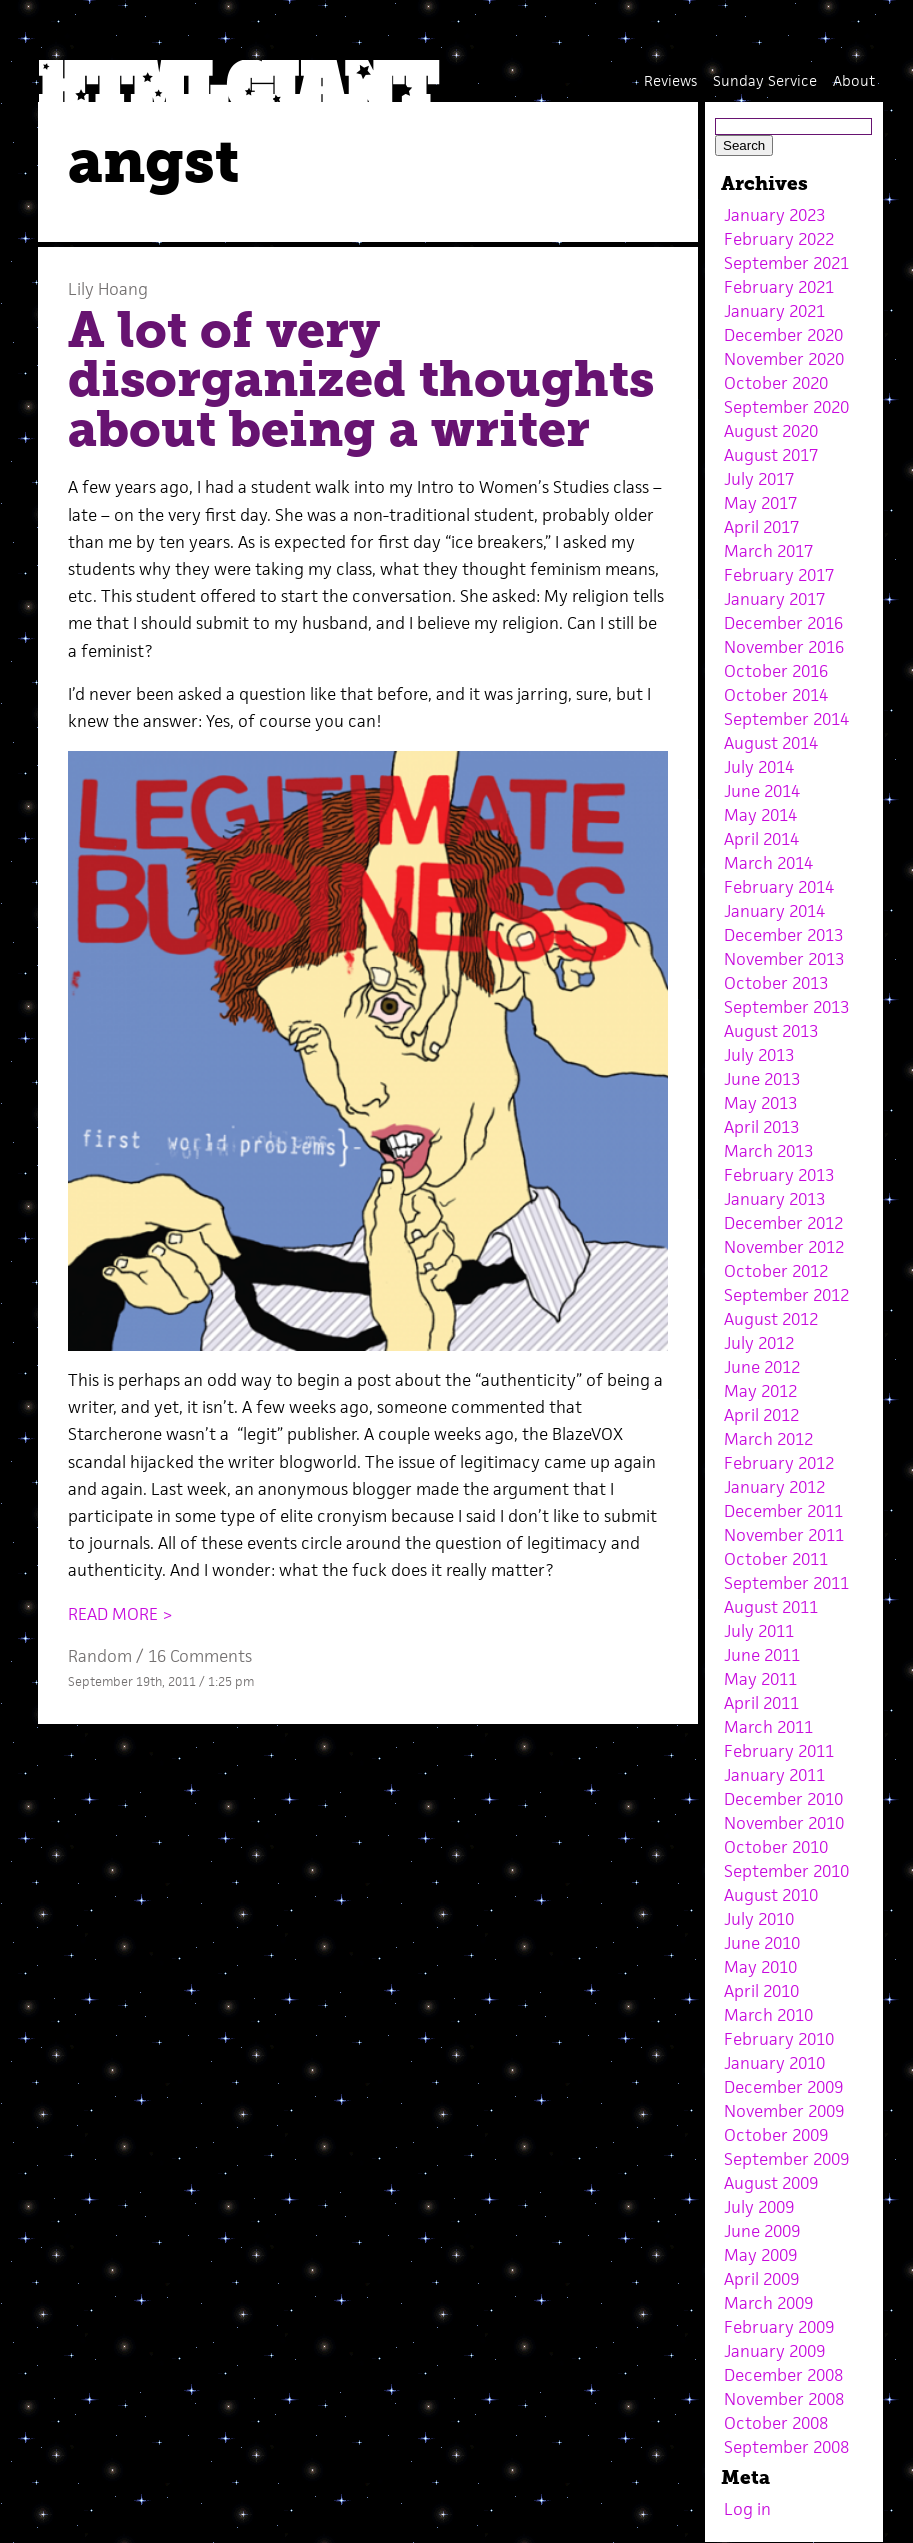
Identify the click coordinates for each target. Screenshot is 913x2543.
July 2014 (759, 767)
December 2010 (783, 1799)
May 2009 (760, 2255)
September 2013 (786, 1007)
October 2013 (776, 983)
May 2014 (760, 815)
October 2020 (776, 383)
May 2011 (760, 1679)
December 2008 (783, 2375)
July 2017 (759, 479)
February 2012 (779, 1463)
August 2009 (771, 2183)
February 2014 (779, 887)
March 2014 (768, 863)
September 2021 (786, 263)
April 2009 (761, 2279)
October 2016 (776, 671)
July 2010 (759, 1919)
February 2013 (779, 1175)
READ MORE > (120, 1614)
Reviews (670, 80)
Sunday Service (765, 80)
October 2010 (776, 1847)
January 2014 (774, 911)
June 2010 (762, 1943)
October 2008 (776, 2423)
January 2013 (774, 1199)
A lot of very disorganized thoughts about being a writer (361, 379)
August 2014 (771, 743)
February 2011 (779, 1751)
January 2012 (774, 1487)
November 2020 (784, 359)
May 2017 (760, 503)
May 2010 (760, 1967)
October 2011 (776, 1559)
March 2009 (768, 2303)
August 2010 (771, 1895)
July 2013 (759, 1055)
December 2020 (783, 335)
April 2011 (761, 1703)
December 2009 (783, 2087)
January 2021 (774, 311)
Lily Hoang (108, 289)
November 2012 (784, 1247)
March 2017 (768, 551)
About (854, 80)
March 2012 (768, 1439)
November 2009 (784, 2111)
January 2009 (774, 2351)
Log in (747, 2509)
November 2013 (784, 959)
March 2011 (768, 1727)
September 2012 (786, 1295)
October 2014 (776, 695)
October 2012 (776, 1271)
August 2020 (771, 431)
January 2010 (774, 2063)
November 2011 (784, 1535)
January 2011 (774, 1775)
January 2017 (774, 599)
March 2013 (768, 1151)
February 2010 (779, 2039)
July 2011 (759, 1631)
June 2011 (762, 1655)
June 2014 (762, 791)
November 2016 (784, 647)
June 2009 (762, 2231)
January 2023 (774, 215)
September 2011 (786, 1583)
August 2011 (771, 1607)
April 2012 (761, 1415)
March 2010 (768, 2015)
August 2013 (771, 1031)
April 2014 (761, 839)
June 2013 (762, 1079)
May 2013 (760, 1103)
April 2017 (761, 527)
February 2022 (779, 239)
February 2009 (779, 2327)
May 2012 (760, 1391)
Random (100, 1656)
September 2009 (786, 2159)
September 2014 (786, 719)
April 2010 (761, 1991)
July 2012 (759, 1343)
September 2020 (786, 407)
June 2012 (762, 1367)
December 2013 (783, 935)
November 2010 (784, 1823)
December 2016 (783, 623)
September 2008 (786, 2447)
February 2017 (779, 575)
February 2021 (779, 287)
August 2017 (771, 455)
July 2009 (759, 2207)
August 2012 (771, 1319)
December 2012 (783, 1223)
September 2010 (786, 1871)
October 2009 (776, 2135)
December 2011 (783, 1511)
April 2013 (761, 1127)
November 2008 (784, 2399)
